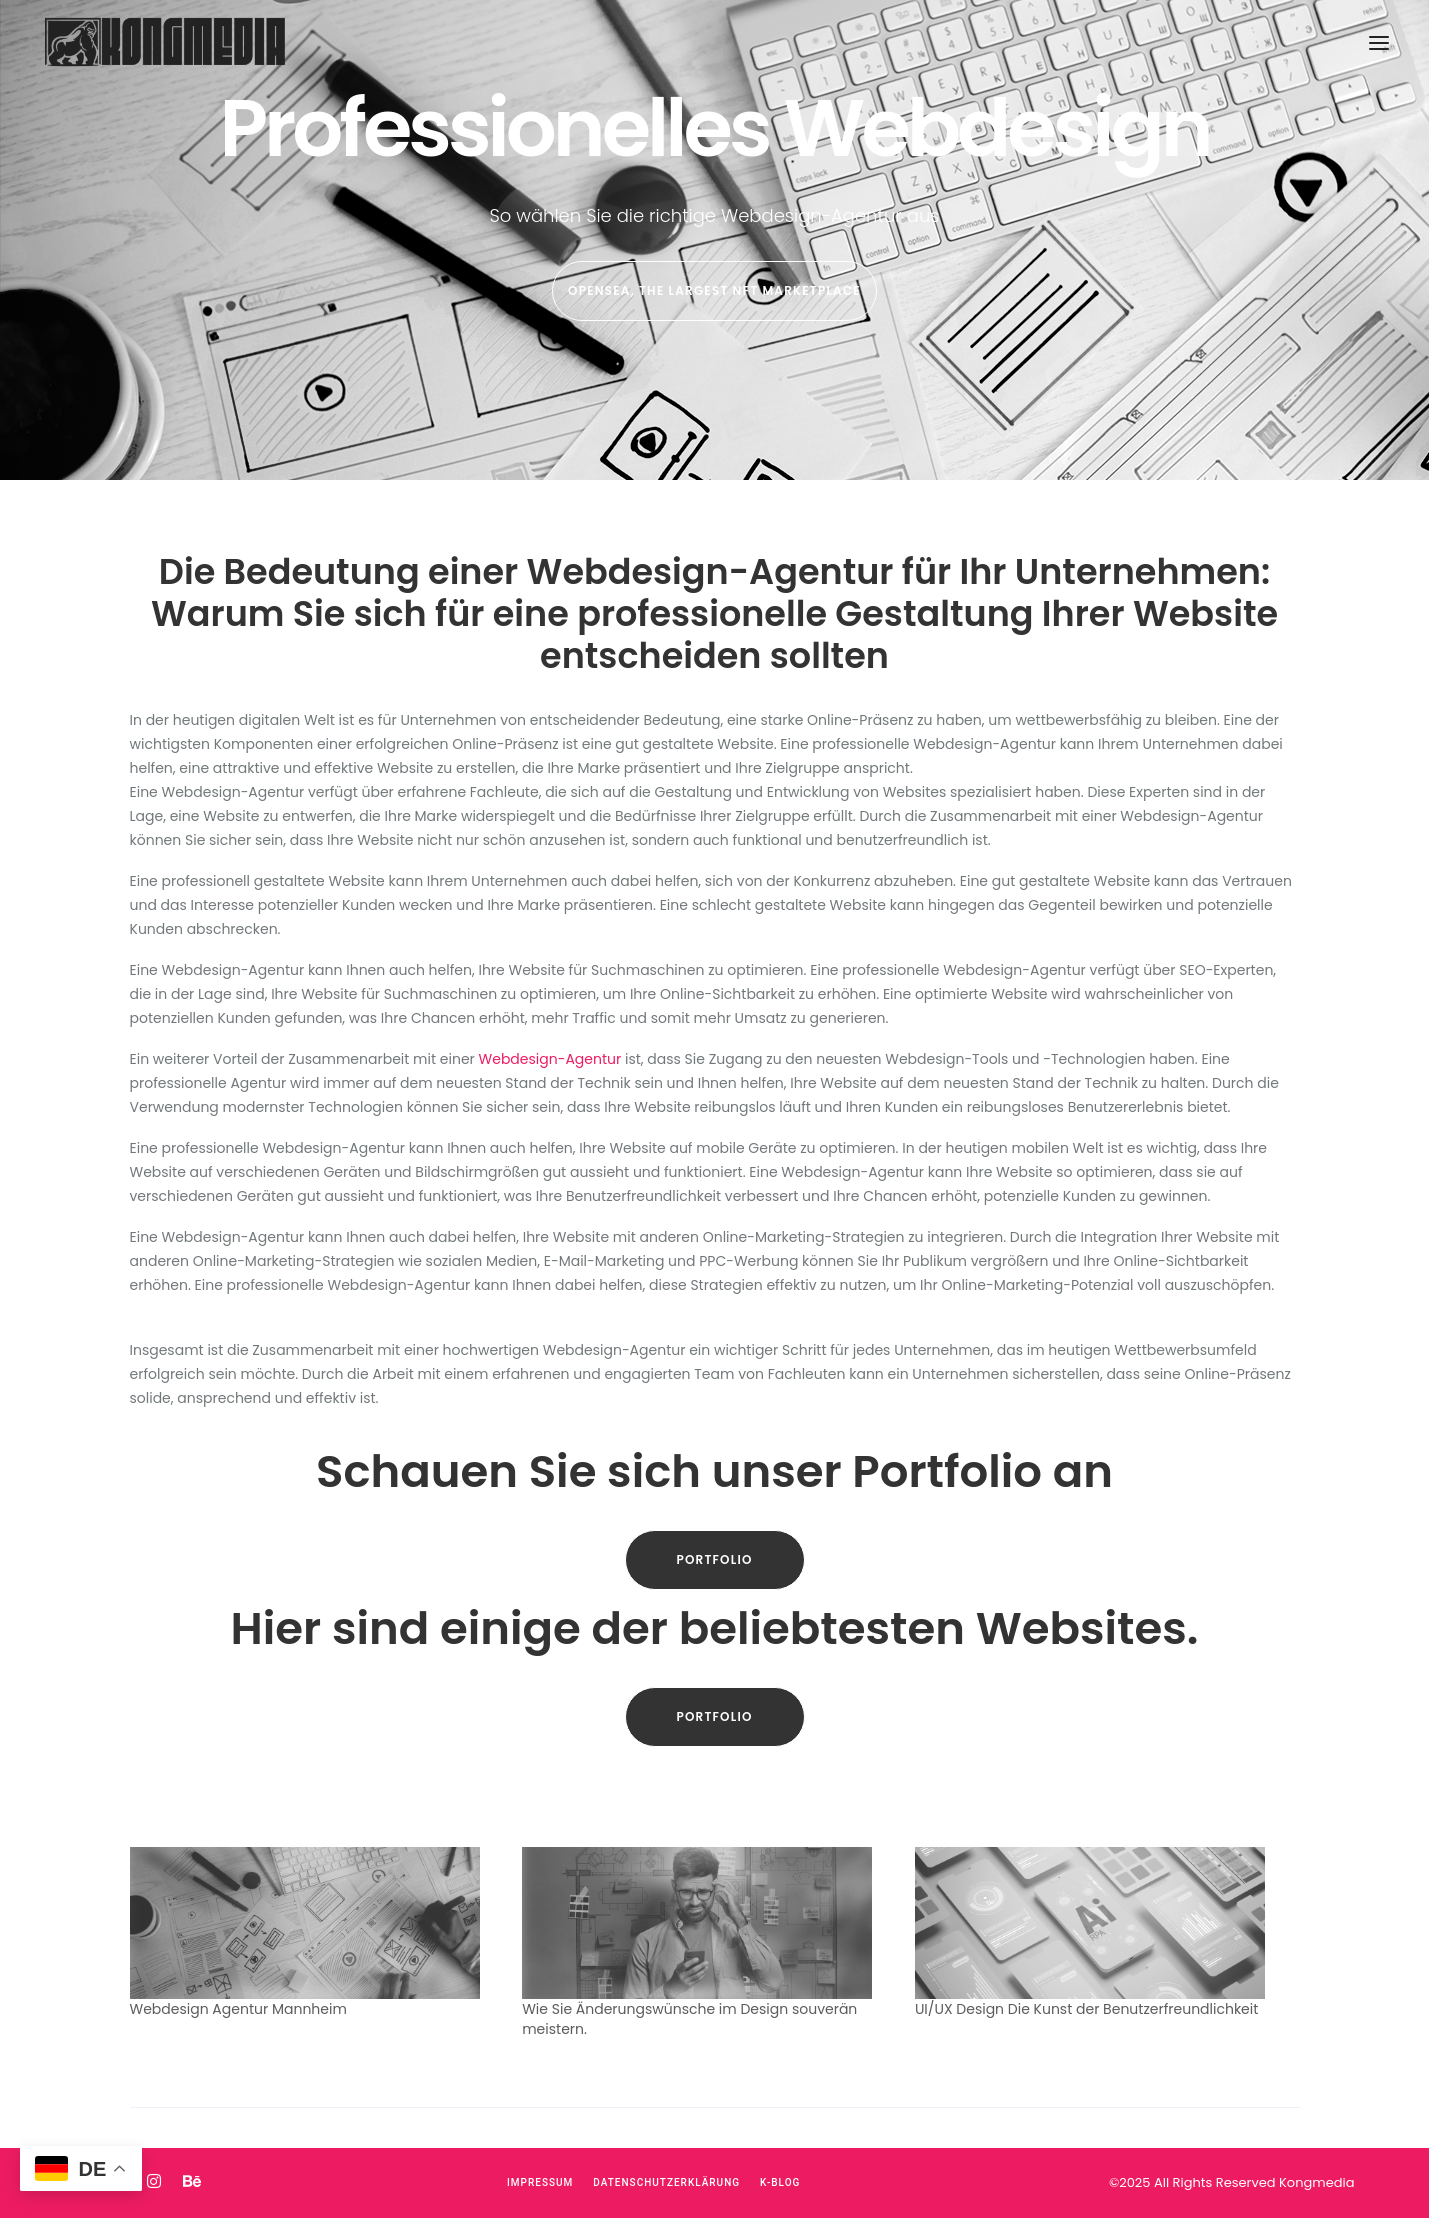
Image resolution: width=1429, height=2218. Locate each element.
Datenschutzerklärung (666, 2182)
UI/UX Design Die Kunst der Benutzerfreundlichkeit (1086, 2009)
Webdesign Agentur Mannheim (238, 2009)
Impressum (540, 2182)
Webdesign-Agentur (550, 1059)
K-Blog (780, 2182)
